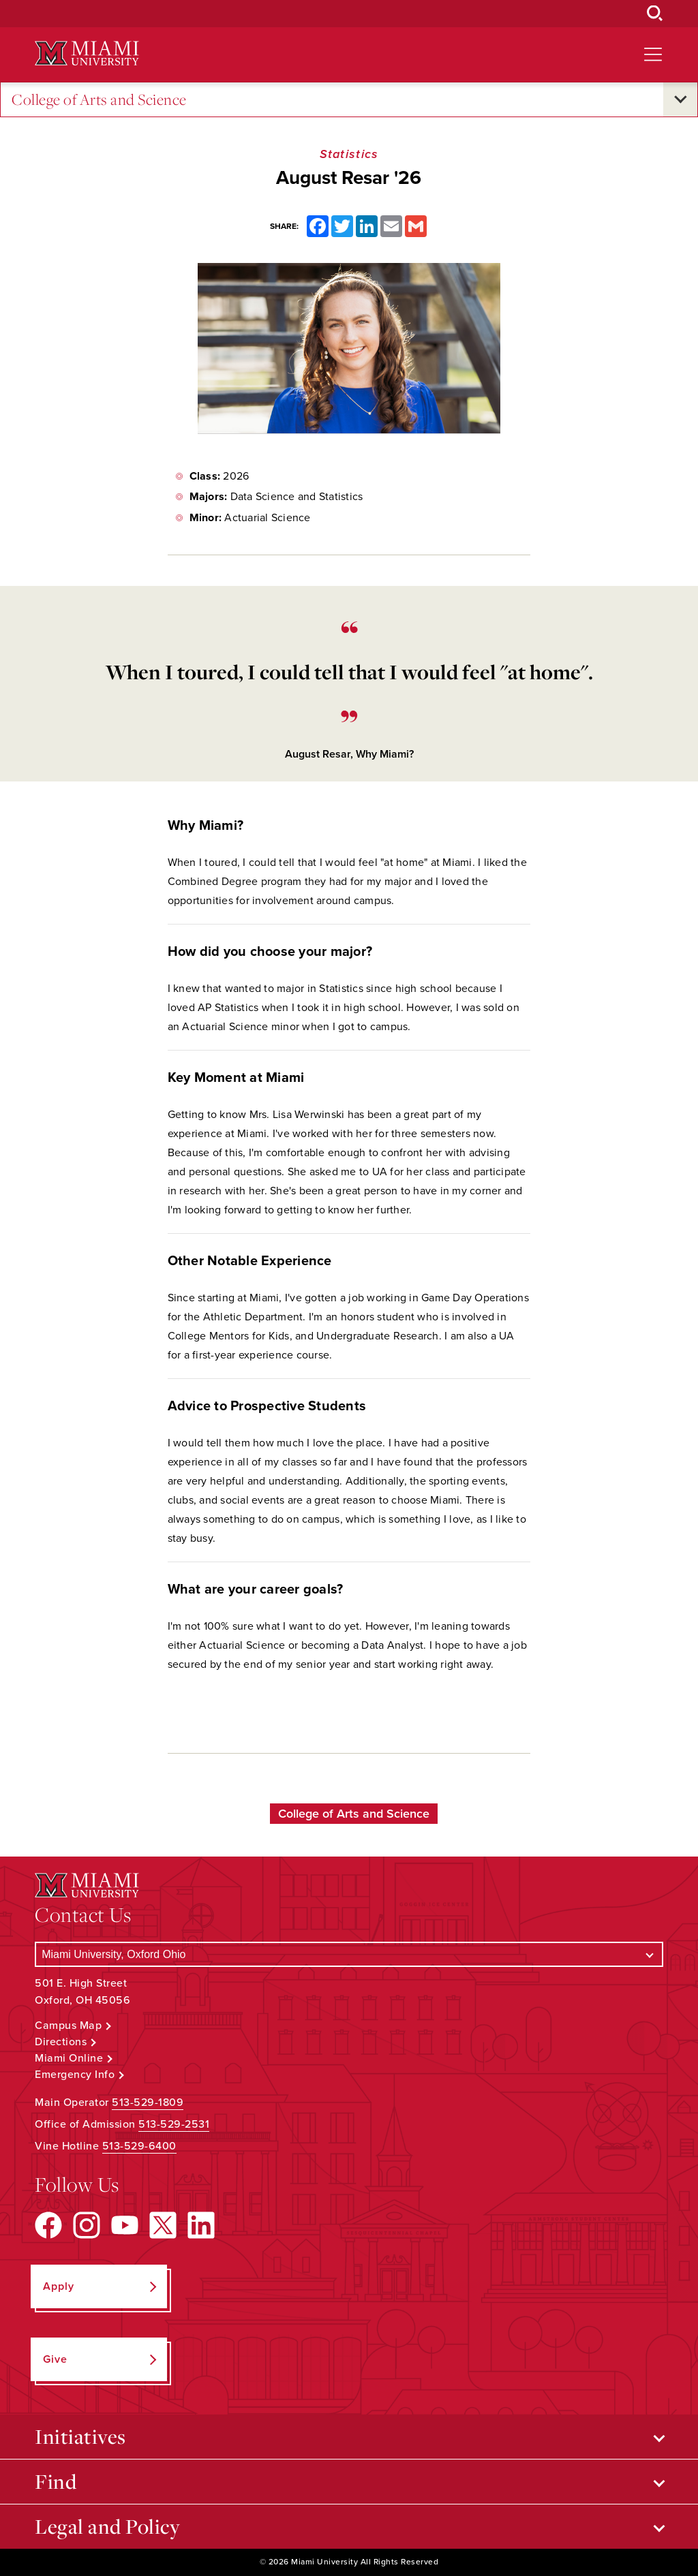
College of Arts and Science (99, 99)
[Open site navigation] (653, 54)
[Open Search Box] (655, 13)
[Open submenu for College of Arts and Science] (680, 99)
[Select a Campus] (349, 1954)
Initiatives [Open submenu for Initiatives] (80, 2436)
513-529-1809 (147, 2102)
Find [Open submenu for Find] (55, 2481)
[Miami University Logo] (86, 53)
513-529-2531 (173, 2124)
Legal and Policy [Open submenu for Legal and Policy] (107, 2526)
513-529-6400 (139, 2146)
